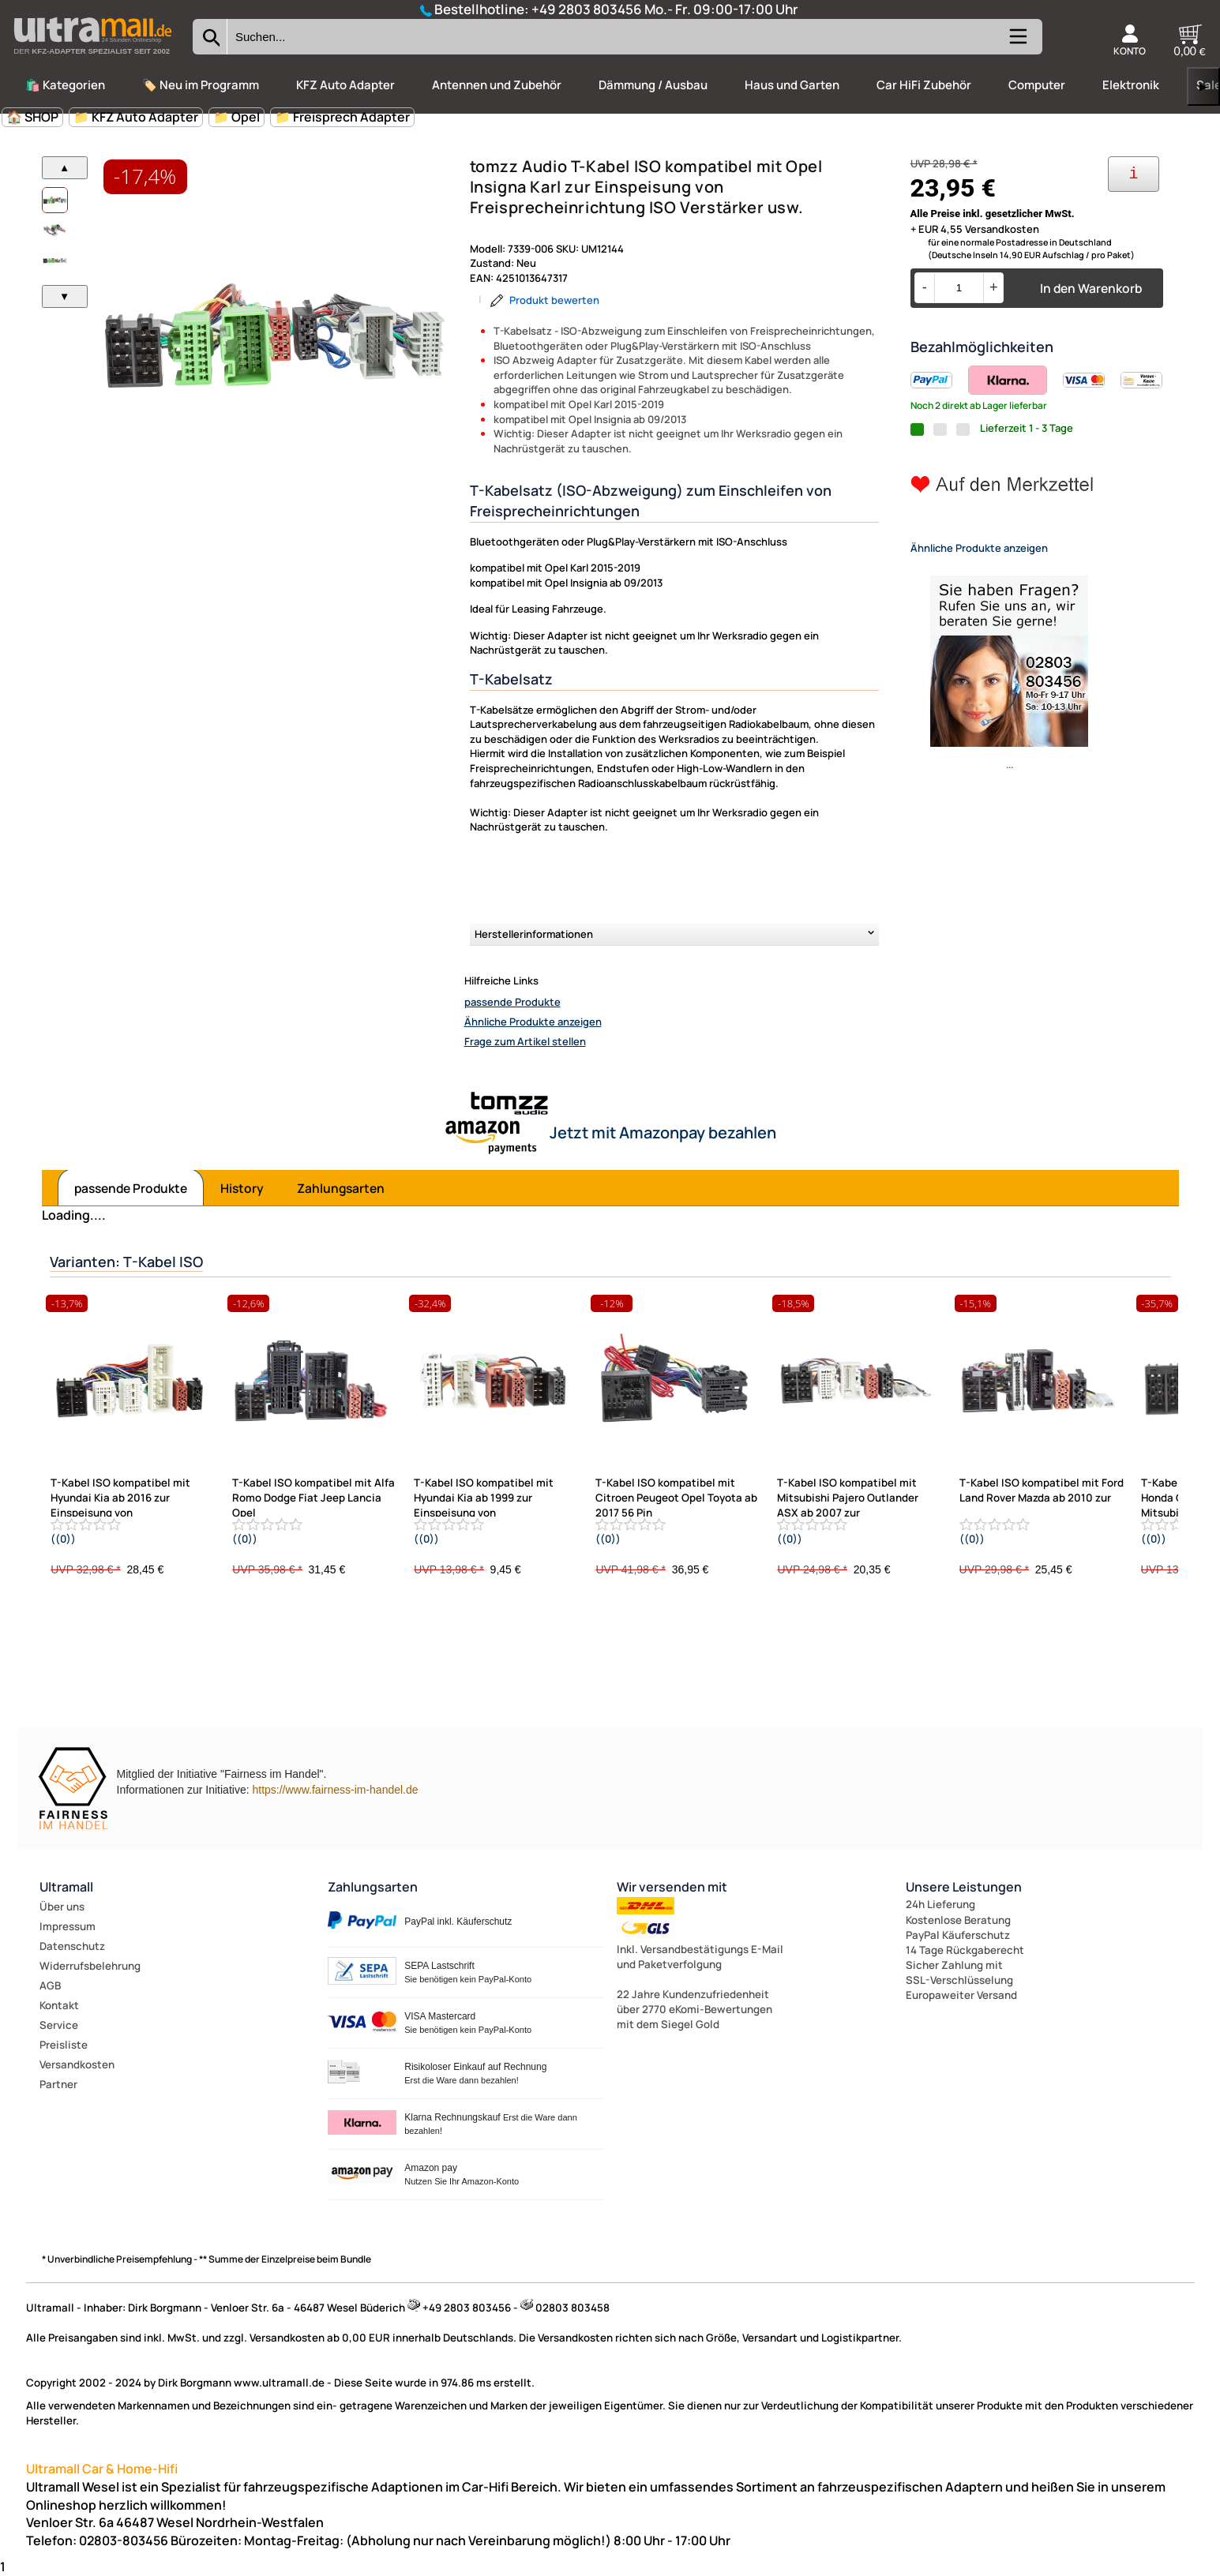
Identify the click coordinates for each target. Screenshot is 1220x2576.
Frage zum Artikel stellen (525, 1041)
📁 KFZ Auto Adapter (135, 117)
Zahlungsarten (341, 1188)
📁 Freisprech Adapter (342, 117)
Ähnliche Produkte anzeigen (533, 1021)
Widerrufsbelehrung (90, 1966)
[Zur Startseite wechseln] (92, 58)
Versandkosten (76, 2064)
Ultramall (66, 1886)
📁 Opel (236, 117)
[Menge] (959, 287)
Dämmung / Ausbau (653, 85)
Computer (1036, 85)
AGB (50, 1985)
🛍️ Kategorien (65, 85)
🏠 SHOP (32, 117)
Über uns (61, 1906)
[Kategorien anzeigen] (1017, 42)
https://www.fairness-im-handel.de (335, 1789)
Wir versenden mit (672, 1886)
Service (58, 2025)
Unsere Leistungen (964, 1886)
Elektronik (1130, 85)
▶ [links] (1203, 86)
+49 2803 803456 (586, 9)
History (242, 1188)
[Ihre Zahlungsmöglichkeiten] (1134, 174)
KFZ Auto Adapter (345, 85)
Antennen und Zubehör (496, 85)
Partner (58, 2084)
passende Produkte (512, 1002)
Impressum (67, 1926)
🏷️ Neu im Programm (200, 85)
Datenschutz (72, 1946)
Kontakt (59, 2005)
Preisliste (63, 2045)
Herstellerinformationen (534, 934)
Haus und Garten (792, 85)
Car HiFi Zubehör (924, 85)
